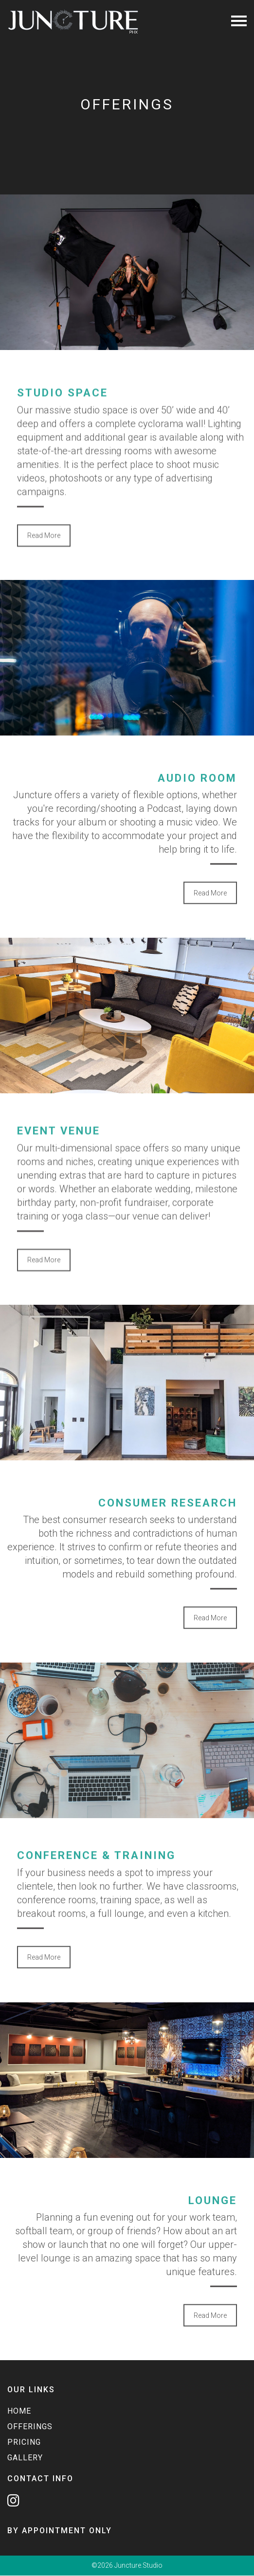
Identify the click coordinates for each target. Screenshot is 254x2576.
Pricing (24, 2442)
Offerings (30, 2426)
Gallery (25, 2457)
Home (19, 2411)
